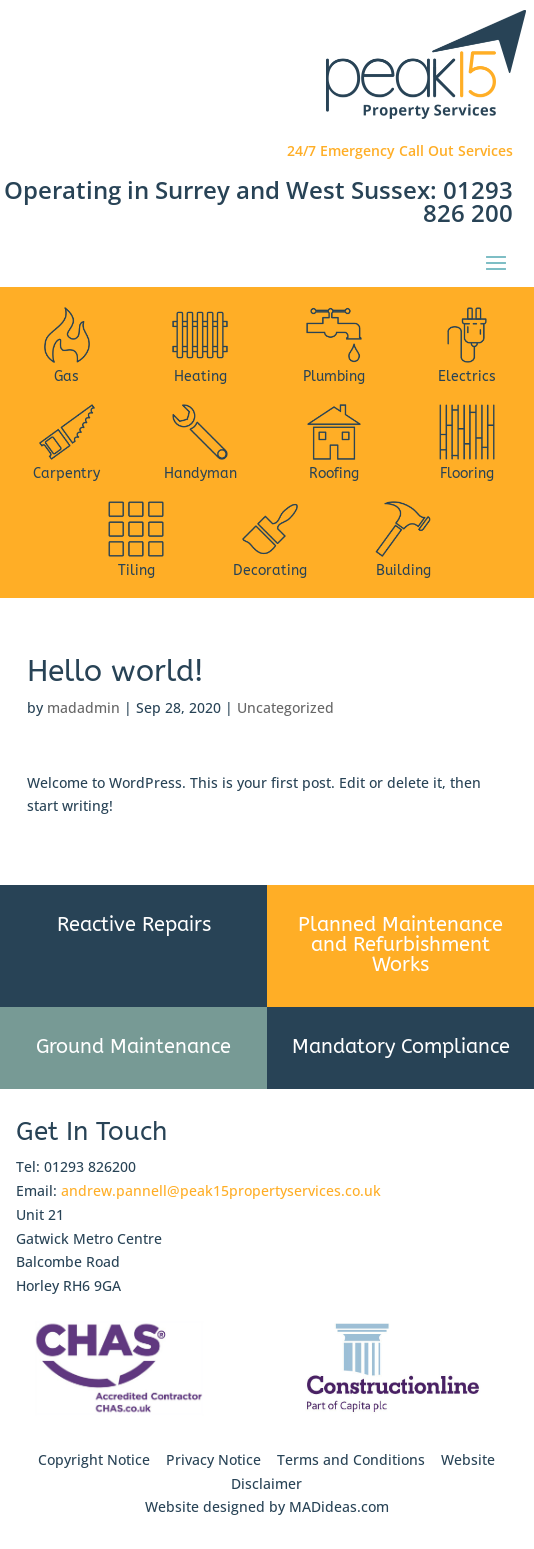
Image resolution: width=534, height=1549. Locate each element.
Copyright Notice (94, 1459)
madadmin (83, 707)
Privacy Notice (213, 1459)
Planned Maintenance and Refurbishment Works (400, 944)
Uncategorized (285, 707)
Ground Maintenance (133, 1046)
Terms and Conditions (351, 1459)
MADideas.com (339, 1506)
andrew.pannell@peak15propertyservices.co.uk (221, 1190)
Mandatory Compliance (401, 1046)
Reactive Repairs (134, 924)
